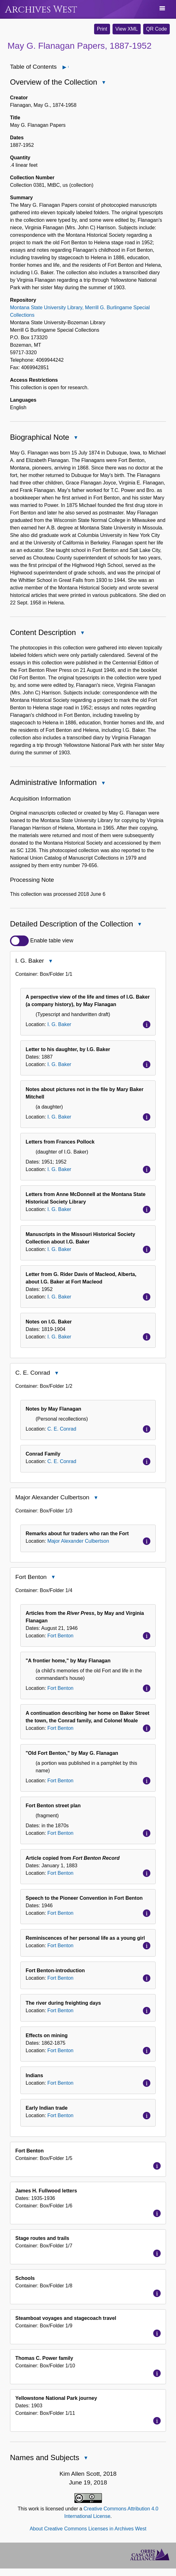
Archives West (41, 9)
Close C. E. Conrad (56, 1373)
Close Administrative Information (103, 783)
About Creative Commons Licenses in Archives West (88, 2528)
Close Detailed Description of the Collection (139, 924)
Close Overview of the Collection (103, 83)
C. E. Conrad (61, 1429)
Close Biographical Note (75, 438)
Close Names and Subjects (85, 2458)
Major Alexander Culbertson (78, 1541)
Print (102, 29)
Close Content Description (82, 633)
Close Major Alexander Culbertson (95, 1498)
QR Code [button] (156, 29)
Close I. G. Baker (50, 961)
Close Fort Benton (53, 1578)
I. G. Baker (59, 1024)
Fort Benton (60, 1635)
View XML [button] (126, 29)
